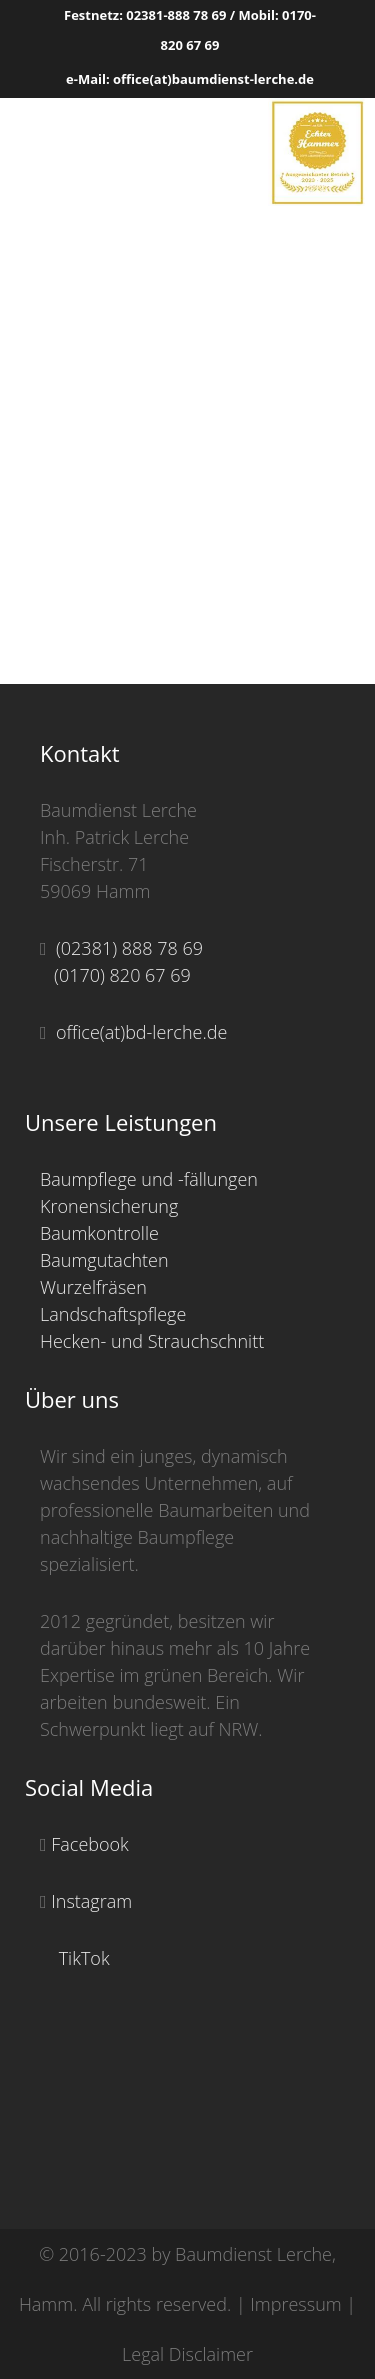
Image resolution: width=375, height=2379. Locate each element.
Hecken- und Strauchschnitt (152, 1341)
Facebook (88, 1844)
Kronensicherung (109, 1206)
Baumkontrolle (99, 1233)
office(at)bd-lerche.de (137, 1032)
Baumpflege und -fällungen (149, 1179)
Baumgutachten (104, 1260)
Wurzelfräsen (93, 1287)
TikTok (82, 1958)
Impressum (295, 2304)
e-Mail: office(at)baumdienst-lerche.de (190, 79)
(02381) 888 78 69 (125, 948)
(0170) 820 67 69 (115, 975)
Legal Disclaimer (187, 2354)
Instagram (90, 1901)
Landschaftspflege (113, 1314)
